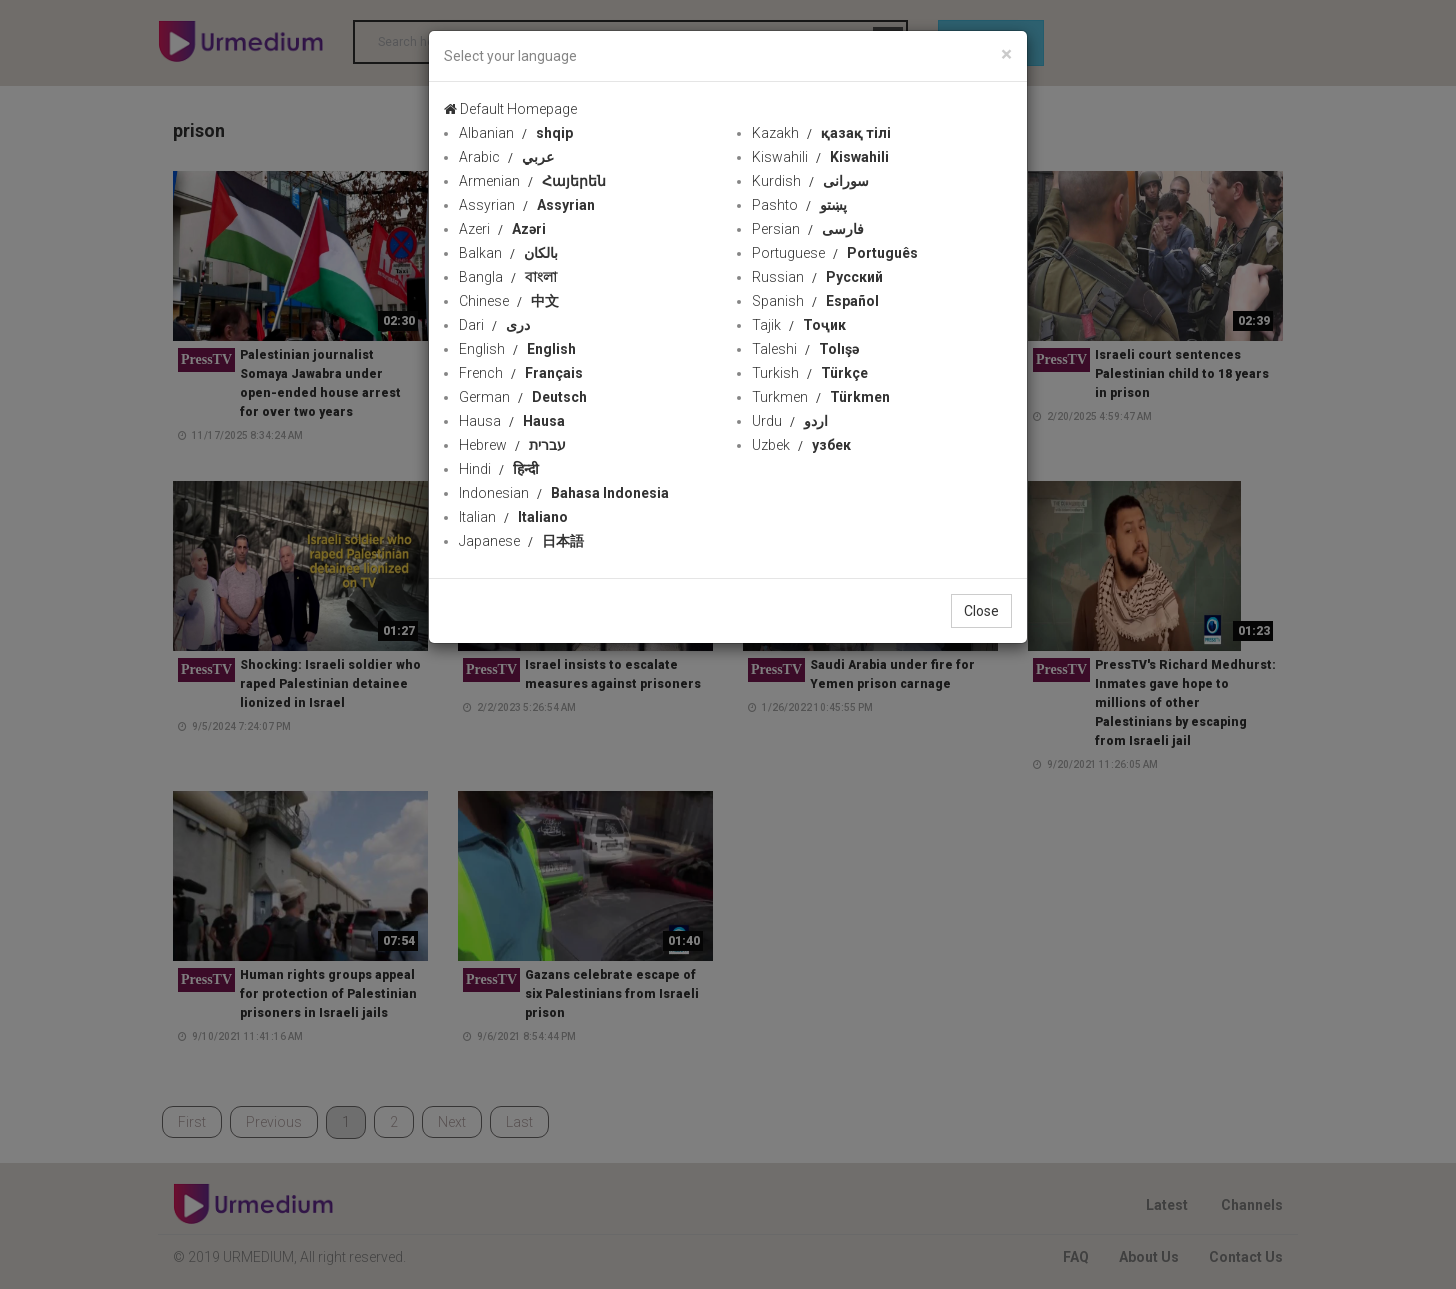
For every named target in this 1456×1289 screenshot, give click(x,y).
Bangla (508, 277)
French (521, 373)
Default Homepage (510, 109)
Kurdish (810, 181)
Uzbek (801, 445)
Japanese (521, 541)
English (517, 349)
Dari (494, 325)
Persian (808, 229)
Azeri (502, 229)
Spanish (815, 301)
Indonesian (564, 493)
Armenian (532, 181)
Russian (817, 277)
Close (981, 611)
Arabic (506, 157)
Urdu (790, 421)
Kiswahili (820, 157)
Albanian (516, 133)
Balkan (508, 253)
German (523, 397)
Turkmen (821, 397)
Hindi (499, 469)
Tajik (799, 325)
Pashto (799, 205)
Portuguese (835, 253)
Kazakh (821, 133)
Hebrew (512, 445)
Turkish (810, 373)
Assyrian (527, 205)
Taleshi (805, 349)
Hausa (512, 421)
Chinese (509, 301)
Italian (513, 517)
